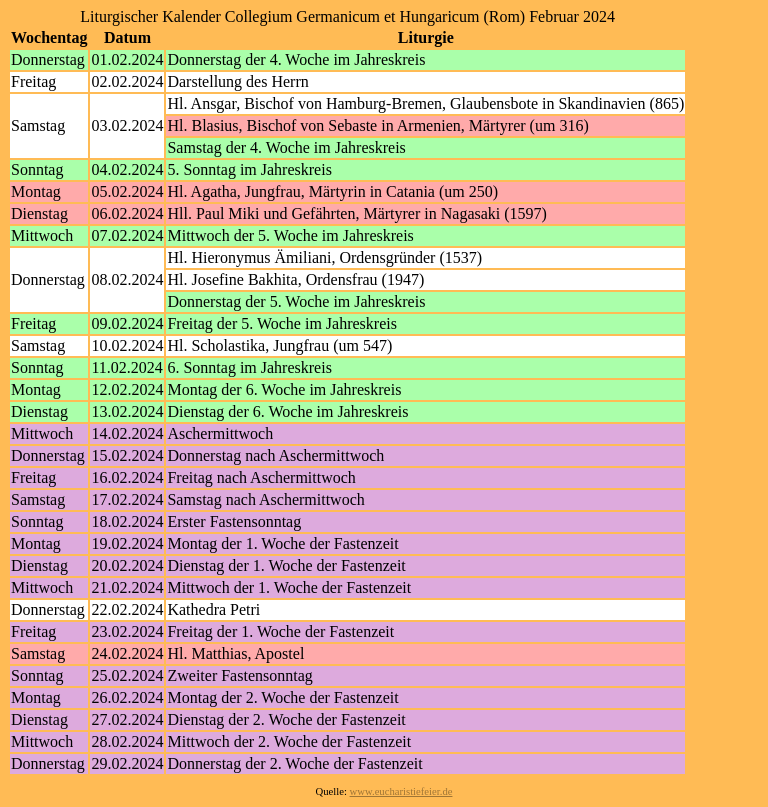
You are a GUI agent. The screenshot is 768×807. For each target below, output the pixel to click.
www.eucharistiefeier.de (401, 791)
